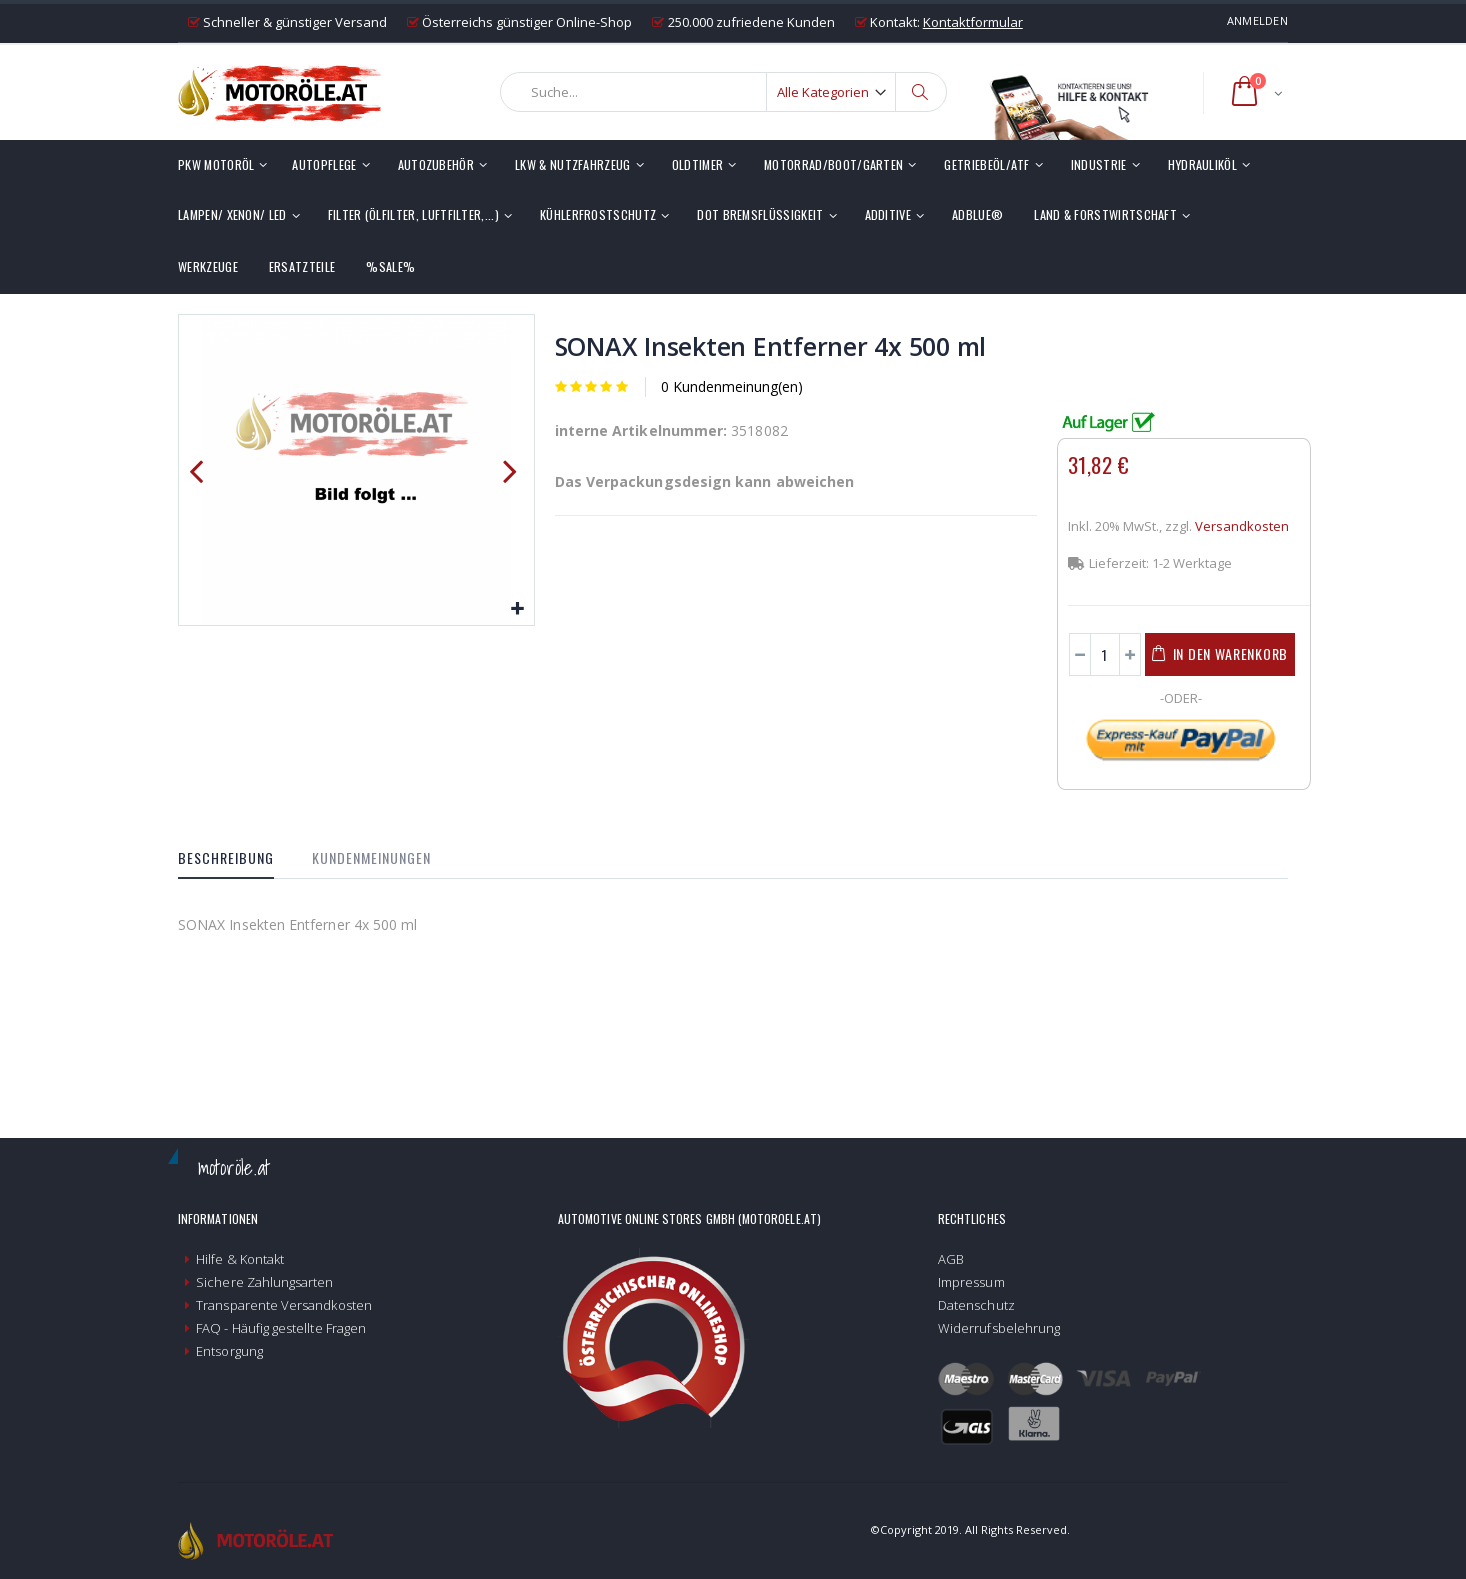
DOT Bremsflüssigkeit (760, 214)
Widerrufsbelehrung (999, 1328)
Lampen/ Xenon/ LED (232, 214)
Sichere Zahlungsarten (264, 1282)
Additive (888, 214)
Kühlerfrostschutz (598, 214)
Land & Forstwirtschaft (1105, 214)
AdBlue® (977, 214)
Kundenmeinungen (371, 857)
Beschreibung (226, 857)
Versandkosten (1242, 526)
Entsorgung (229, 1351)
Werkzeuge (208, 266)
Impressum (971, 1282)
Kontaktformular (973, 22)
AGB (951, 1259)
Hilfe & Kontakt (240, 1259)
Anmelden (1257, 20)
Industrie (1099, 164)
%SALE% (390, 266)
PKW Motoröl (216, 164)
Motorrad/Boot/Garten (833, 164)
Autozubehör (436, 164)
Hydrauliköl (1202, 164)
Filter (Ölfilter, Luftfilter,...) (413, 214)
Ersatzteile (302, 266)
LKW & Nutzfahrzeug (573, 164)
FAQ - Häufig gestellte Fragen (281, 1328)
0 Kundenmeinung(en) (732, 386)
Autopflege (324, 164)
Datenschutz (976, 1305)
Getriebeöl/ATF (986, 164)
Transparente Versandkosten (284, 1305)
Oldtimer (698, 164)
